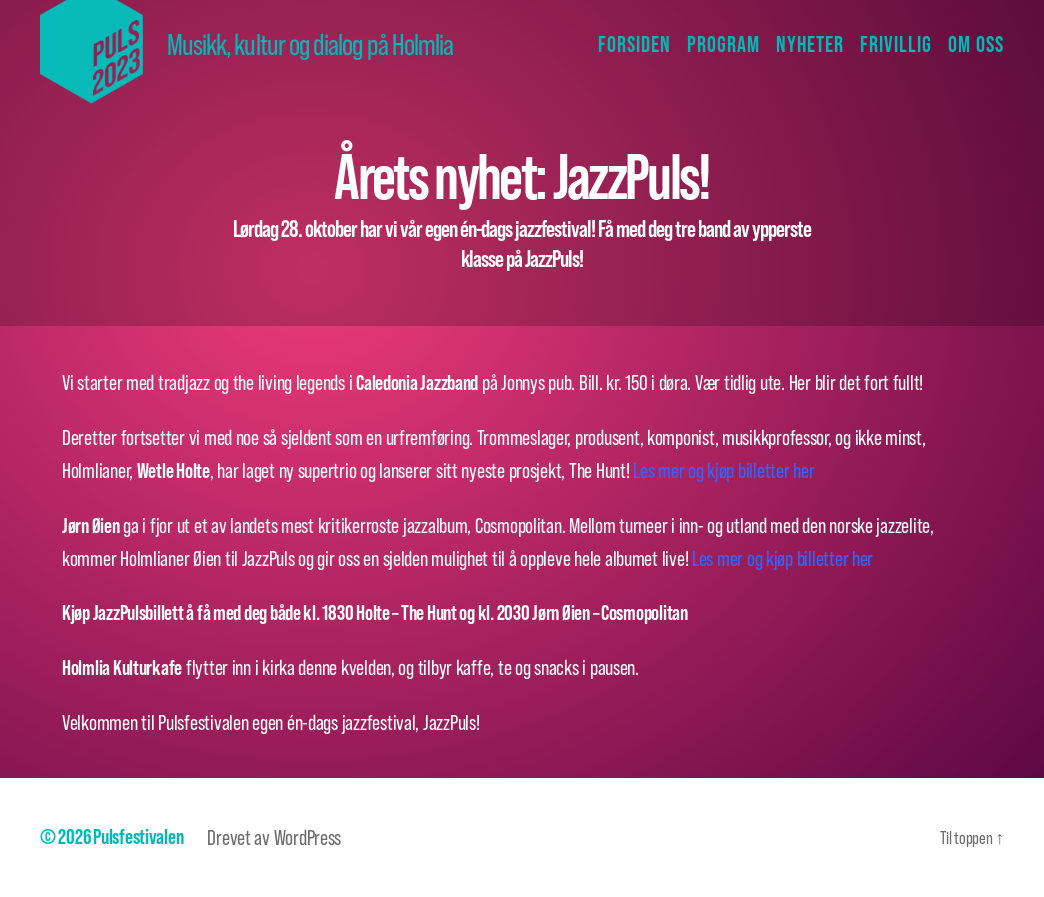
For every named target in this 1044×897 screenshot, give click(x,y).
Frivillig (896, 44)
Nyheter (810, 44)
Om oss (976, 44)
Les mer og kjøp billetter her (723, 470)
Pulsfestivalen (138, 836)
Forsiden (634, 44)
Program (723, 44)
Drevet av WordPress (274, 837)
